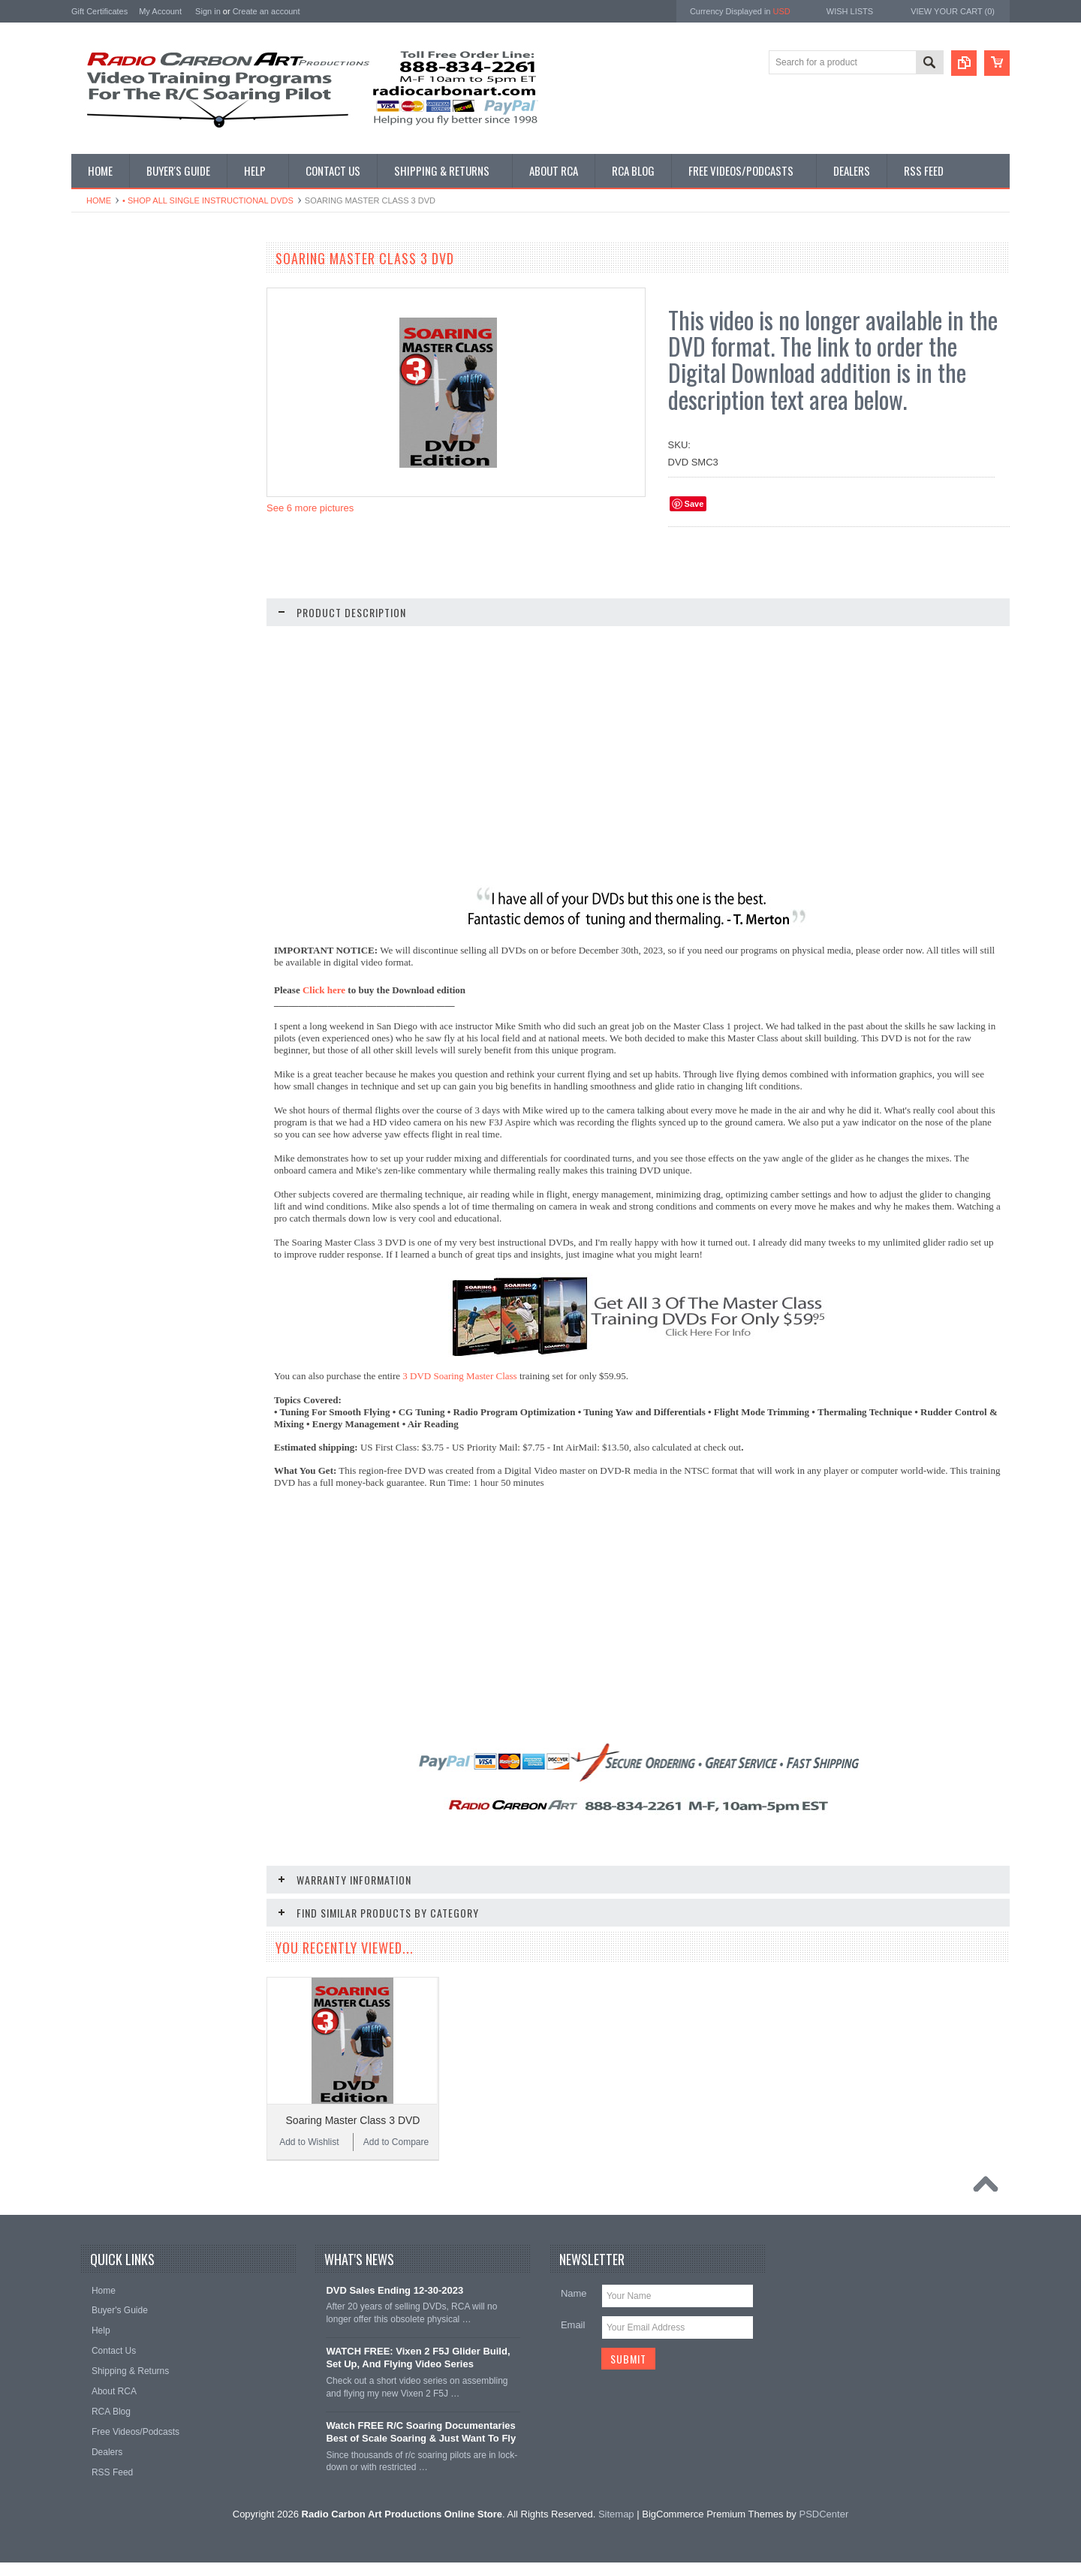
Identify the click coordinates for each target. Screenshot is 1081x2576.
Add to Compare (206, 1120)
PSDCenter (823, 2527)
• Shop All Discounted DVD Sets (144, 439)
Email (573, 2338)
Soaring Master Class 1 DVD (162, 1098)
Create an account (266, 11)
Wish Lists (850, 11)
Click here (324, 990)
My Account (160, 11)
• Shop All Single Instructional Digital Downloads (152, 357)
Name (574, 2306)
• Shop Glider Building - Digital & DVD (155, 617)
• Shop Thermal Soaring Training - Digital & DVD (147, 509)
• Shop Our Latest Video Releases (148, 325)
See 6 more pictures (310, 508)
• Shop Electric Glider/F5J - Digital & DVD (152, 547)
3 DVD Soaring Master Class (459, 1375)
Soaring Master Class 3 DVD (353, 2120)
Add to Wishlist (116, 1120)
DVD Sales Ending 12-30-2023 (394, 2303)
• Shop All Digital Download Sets (144, 388)
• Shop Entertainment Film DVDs (145, 668)
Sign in (208, 11)
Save (694, 503)
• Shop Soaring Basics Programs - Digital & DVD (148, 471)
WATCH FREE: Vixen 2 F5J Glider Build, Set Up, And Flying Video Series (418, 2371)
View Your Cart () (953, 11)
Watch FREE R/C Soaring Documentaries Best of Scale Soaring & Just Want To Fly (421, 2445)
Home (98, 200)
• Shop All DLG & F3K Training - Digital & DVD (157, 585)
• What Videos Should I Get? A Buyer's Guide (156, 293)
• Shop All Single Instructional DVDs (208, 200)
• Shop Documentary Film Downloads (154, 642)
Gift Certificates (99, 11)
